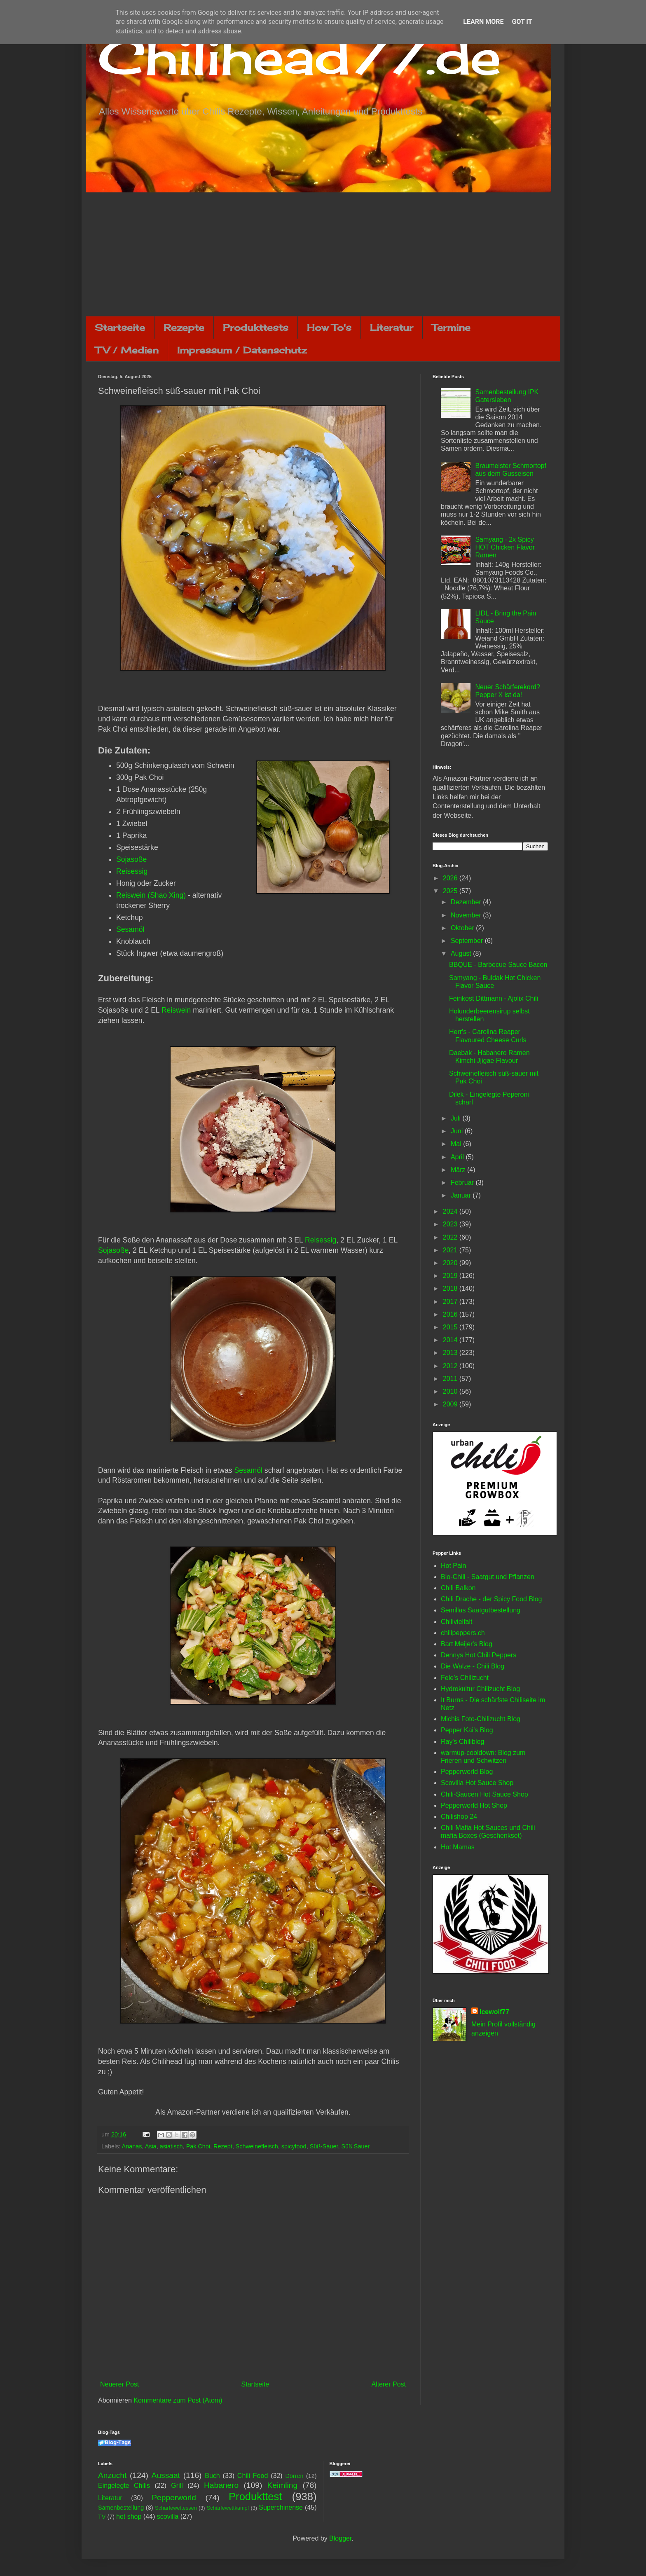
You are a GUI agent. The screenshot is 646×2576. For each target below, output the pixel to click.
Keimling (282, 2485)
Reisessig (131, 871)
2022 (451, 1237)
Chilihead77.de (299, 56)
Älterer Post (388, 2384)
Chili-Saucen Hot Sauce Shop (484, 1794)
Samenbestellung (121, 2507)
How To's (329, 327)
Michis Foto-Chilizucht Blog (480, 1718)
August (462, 953)
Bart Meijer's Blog (466, 1643)
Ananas (132, 2146)
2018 (451, 1288)
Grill (177, 2485)
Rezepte (184, 327)
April (458, 1156)
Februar (463, 1182)
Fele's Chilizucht (465, 1677)
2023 (451, 1224)
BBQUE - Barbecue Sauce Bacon (498, 964)
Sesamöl (130, 929)
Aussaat (166, 2475)
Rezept (222, 2146)
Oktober (463, 927)
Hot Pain (453, 1565)
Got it (522, 22)
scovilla (167, 2516)
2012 (451, 1365)
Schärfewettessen (176, 2508)
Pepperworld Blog (467, 1771)
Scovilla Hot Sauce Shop (477, 1782)
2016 (451, 1314)
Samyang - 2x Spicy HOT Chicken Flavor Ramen (505, 547)
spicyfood (294, 2146)
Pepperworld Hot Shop (474, 1805)
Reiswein (176, 1010)
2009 (451, 1404)
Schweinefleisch (257, 2146)
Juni (458, 1131)
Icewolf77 (494, 2011)
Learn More (483, 22)
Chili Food (252, 2475)
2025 (451, 890)
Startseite (120, 327)
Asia (151, 2146)
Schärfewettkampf (228, 2508)
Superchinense (281, 2507)
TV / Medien (127, 350)
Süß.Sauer (355, 2146)
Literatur (391, 327)
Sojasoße (131, 859)
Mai (457, 1143)
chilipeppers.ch (463, 1632)
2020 (451, 1262)
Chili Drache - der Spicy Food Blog (491, 1599)
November (467, 915)
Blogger (340, 2538)
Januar (462, 1195)
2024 (451, 1211)
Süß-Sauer (324, 2146)
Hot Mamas (458, 1847)
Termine (451, 327)
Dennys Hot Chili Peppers (478, 1655)
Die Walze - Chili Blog (472, 1666)
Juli (456, 1118)
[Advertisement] (323, 254)
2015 (451, 1327)
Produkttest (255, 2496)
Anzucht (112, 2475)
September (468, 940)
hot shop (128, 2516)
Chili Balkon (458, 1587)
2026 (451, 878)
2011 (451, 1378)
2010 (451, 1391)
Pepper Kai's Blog (467, 1730)
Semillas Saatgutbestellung (480, 1610)
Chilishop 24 (459, 1816)
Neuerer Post (119, 2384)
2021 (451, 1250)
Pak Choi (198, 2146)
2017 (451, 1301)
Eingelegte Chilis (124, 2485)
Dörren (294, 2476)
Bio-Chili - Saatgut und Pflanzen (487, 1576)
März (459, 1169)
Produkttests (255, 327)
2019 (451, 1275)
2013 (451, 1352)
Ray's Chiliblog (462, 1741)
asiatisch (171, 2146)
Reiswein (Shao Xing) (151, 895)
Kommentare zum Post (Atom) (177, 2400)
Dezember (467, 901)
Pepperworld (174, 2497)
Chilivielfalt (456, 1621)
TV (101, 2516)
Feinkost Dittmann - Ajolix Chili (493, 998)
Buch (212, 2475)
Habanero (221, 2485)
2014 (451, 1339)
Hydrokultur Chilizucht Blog (480, 1688)
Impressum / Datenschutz (242, 350)
